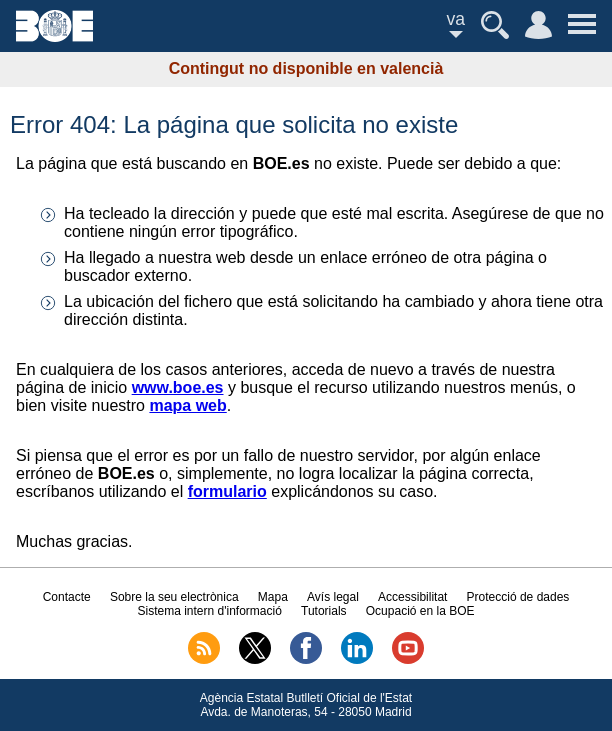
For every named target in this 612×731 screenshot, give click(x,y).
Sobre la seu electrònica (174, 597)
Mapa (273, 597)
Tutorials (324, 611)
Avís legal (333, 597)
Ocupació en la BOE (420, 611)
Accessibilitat (412, 597)
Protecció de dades (518, 597)
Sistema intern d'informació (209, 611)
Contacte (67, 597)
